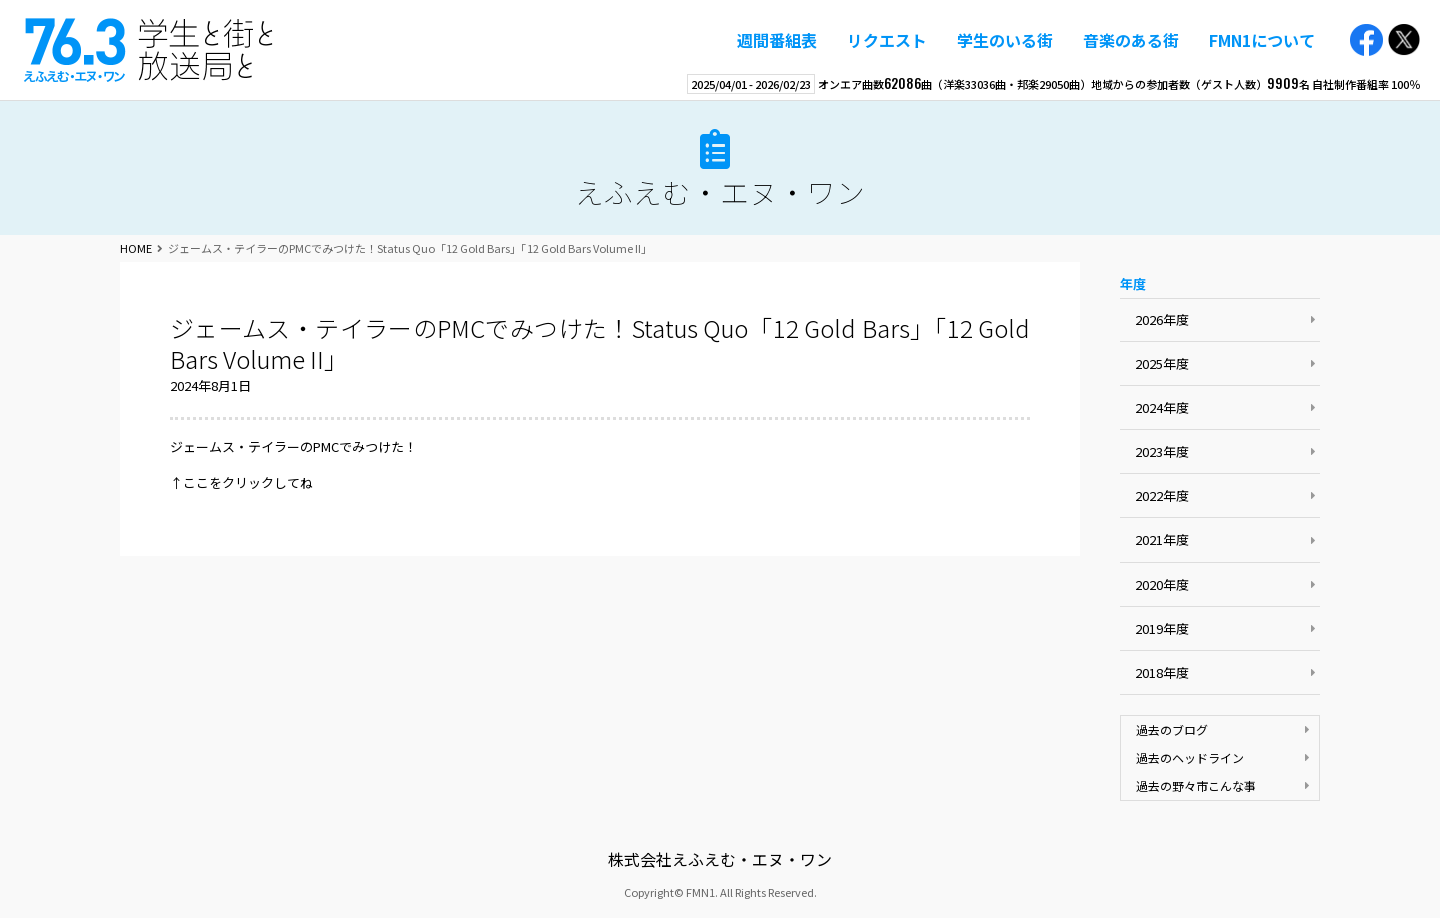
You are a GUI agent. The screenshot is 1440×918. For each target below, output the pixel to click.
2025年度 (1162, 363)
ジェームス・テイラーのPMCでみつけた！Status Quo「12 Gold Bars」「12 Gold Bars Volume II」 (600, 343)
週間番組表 (777, 40)
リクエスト (887, 40)
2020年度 (1162, 584)
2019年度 (1162, 628)
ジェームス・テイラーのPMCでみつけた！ (293, 446)
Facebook (1366, 40)
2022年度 (1162, 495)
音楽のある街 (1131, 40)
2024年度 (1162, 407)
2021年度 (1162, 539)
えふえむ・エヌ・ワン (149, 50)
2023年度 (1162, 451)
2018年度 (1162, 672)
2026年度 (1162, 319)
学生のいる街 (1005, 40)
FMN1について (1262, 40)
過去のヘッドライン (1190, 757)
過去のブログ (1172, 729)
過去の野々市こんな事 (1196, 785)
